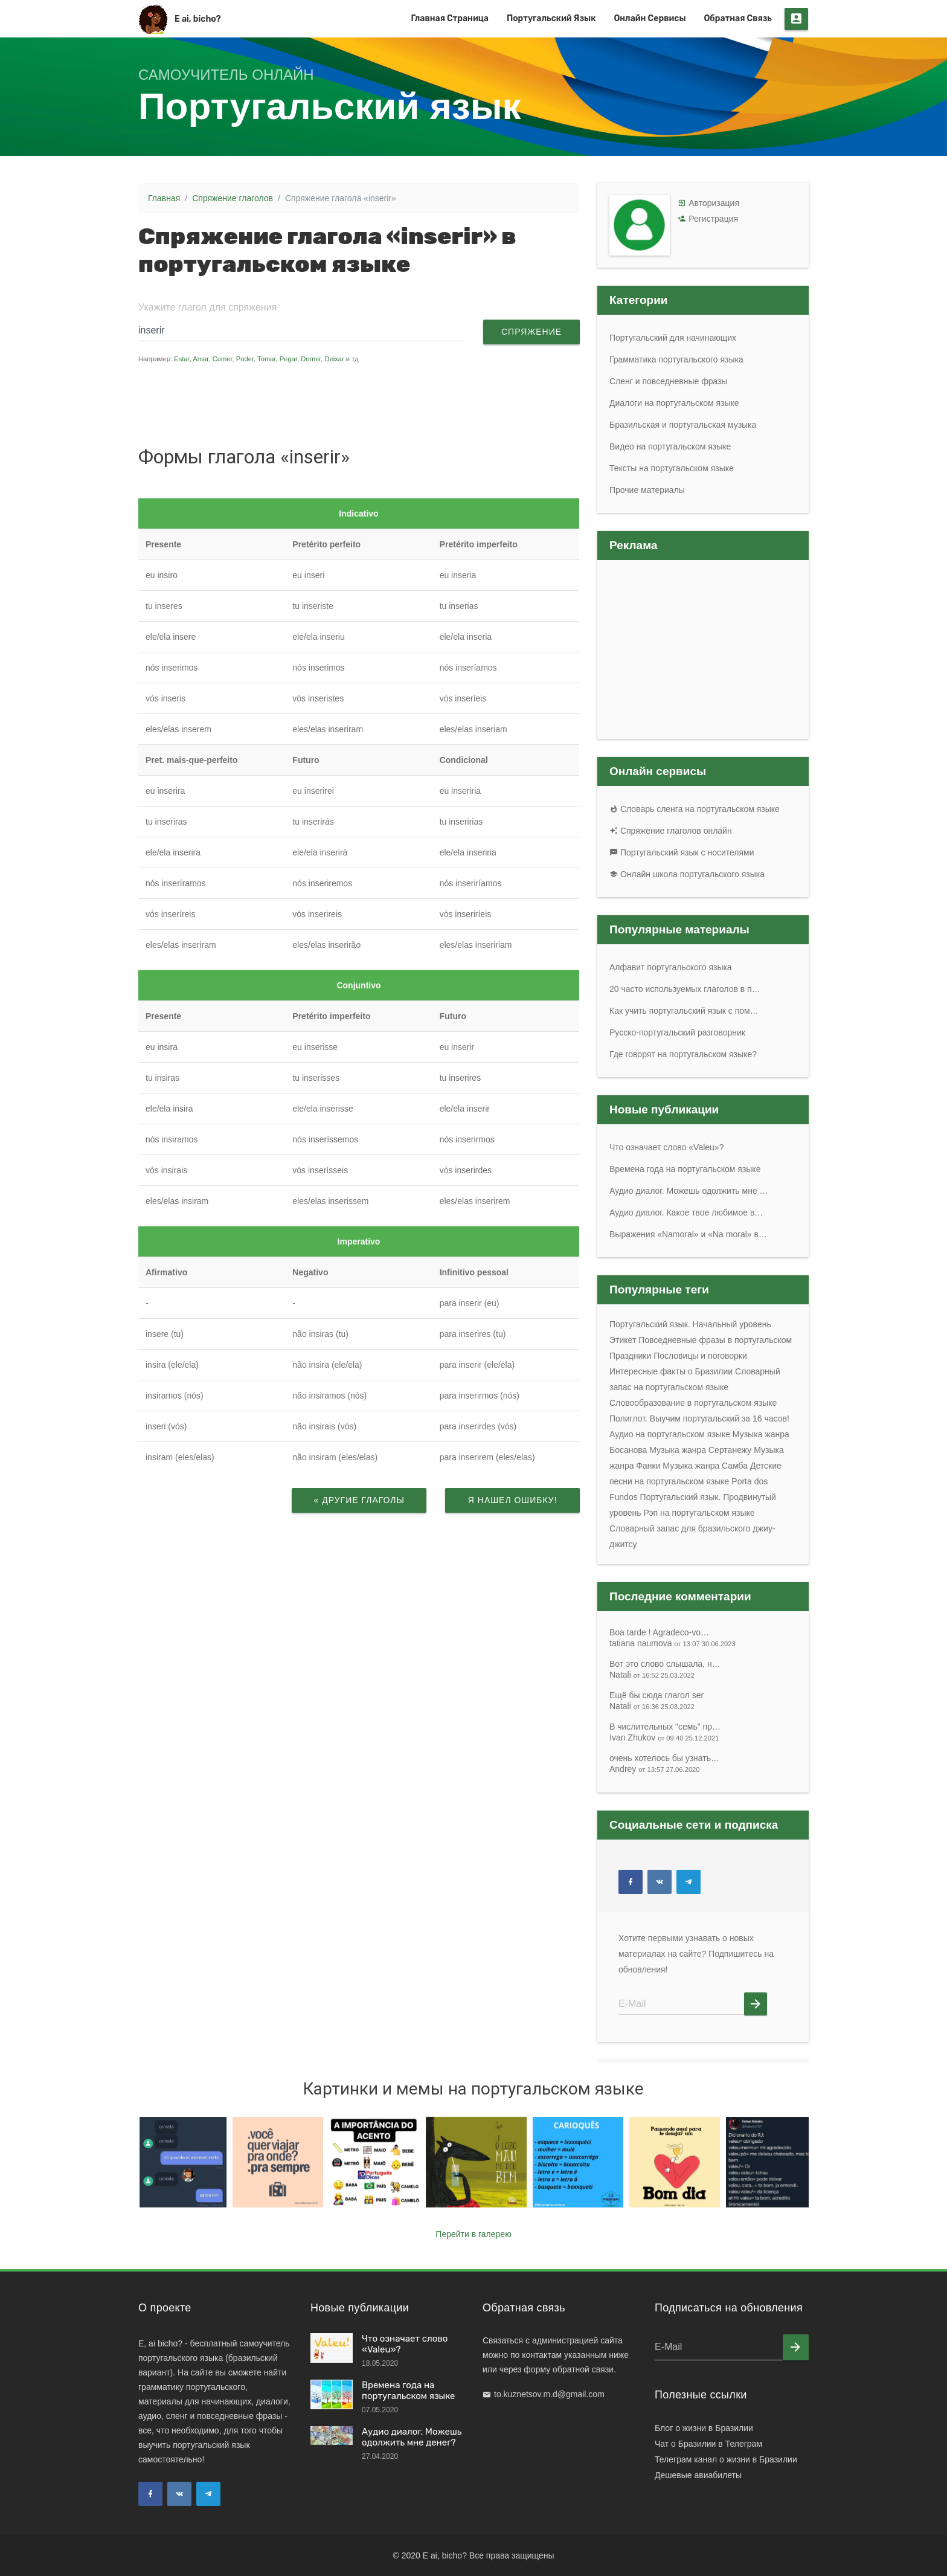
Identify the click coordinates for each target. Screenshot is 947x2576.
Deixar (334, 358)
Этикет (622, 1340)
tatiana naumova (672, 1643)
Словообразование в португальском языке (693, 1403)
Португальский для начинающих (672, 338)
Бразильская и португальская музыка (682, 425)
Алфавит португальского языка (670, 967)
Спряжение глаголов (232, 198)
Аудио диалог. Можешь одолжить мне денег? (411, 2437)
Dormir (311, 358)
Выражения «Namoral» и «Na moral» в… (688, 1234)
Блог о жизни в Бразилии (704, 2428)
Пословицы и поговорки (700, 1355)
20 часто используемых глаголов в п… (684, 989)
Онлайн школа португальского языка (687, 874)
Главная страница (450, 18)
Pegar (288, 358)
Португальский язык (551, 18)
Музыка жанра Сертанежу (700, 1450)
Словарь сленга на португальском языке (694, 809)
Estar (182, 358)
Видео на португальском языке (670, 446)
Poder (245, 358)
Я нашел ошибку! (512, 1500)
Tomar (266, 358)
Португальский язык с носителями (681, 852)
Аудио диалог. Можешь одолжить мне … (688, 1191)
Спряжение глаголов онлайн (670, 831)
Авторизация (714, 203)
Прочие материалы (647, 490)
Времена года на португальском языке (684, 1169)
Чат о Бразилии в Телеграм (708, 2444)
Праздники (630, 1355)
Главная (164, 198)
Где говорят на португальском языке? (683, 1054)
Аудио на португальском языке (669, 1434)
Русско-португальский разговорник (677, 1032)
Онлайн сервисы (649, 18)
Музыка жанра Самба (705, 1465)
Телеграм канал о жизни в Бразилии (726, 2459)
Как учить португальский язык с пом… (684, 1011)
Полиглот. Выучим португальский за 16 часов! (699, 1418)
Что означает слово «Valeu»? (666, 1147)
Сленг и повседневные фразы (668, 381)
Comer (223, 358)
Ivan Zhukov (664, 1737)
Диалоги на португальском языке (674, 403)
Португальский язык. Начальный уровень (690, 1324)
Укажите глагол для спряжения (207, 307)
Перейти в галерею (473, 2234)
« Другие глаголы (359, 1500)
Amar (200, 358)
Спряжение (531, 331)
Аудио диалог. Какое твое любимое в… (686, 1212)
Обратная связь (738, 18)
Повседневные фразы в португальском (715, 1340)
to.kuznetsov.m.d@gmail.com (549, 2394)
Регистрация (713, 219)
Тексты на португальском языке (671, 468)
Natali (652, 1674)
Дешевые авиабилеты (698, 2475)
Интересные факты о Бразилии (671, 1371)
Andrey (654, 1769)
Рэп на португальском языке (698, 1513)
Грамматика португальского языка (676, 359)
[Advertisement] (367, 403)
